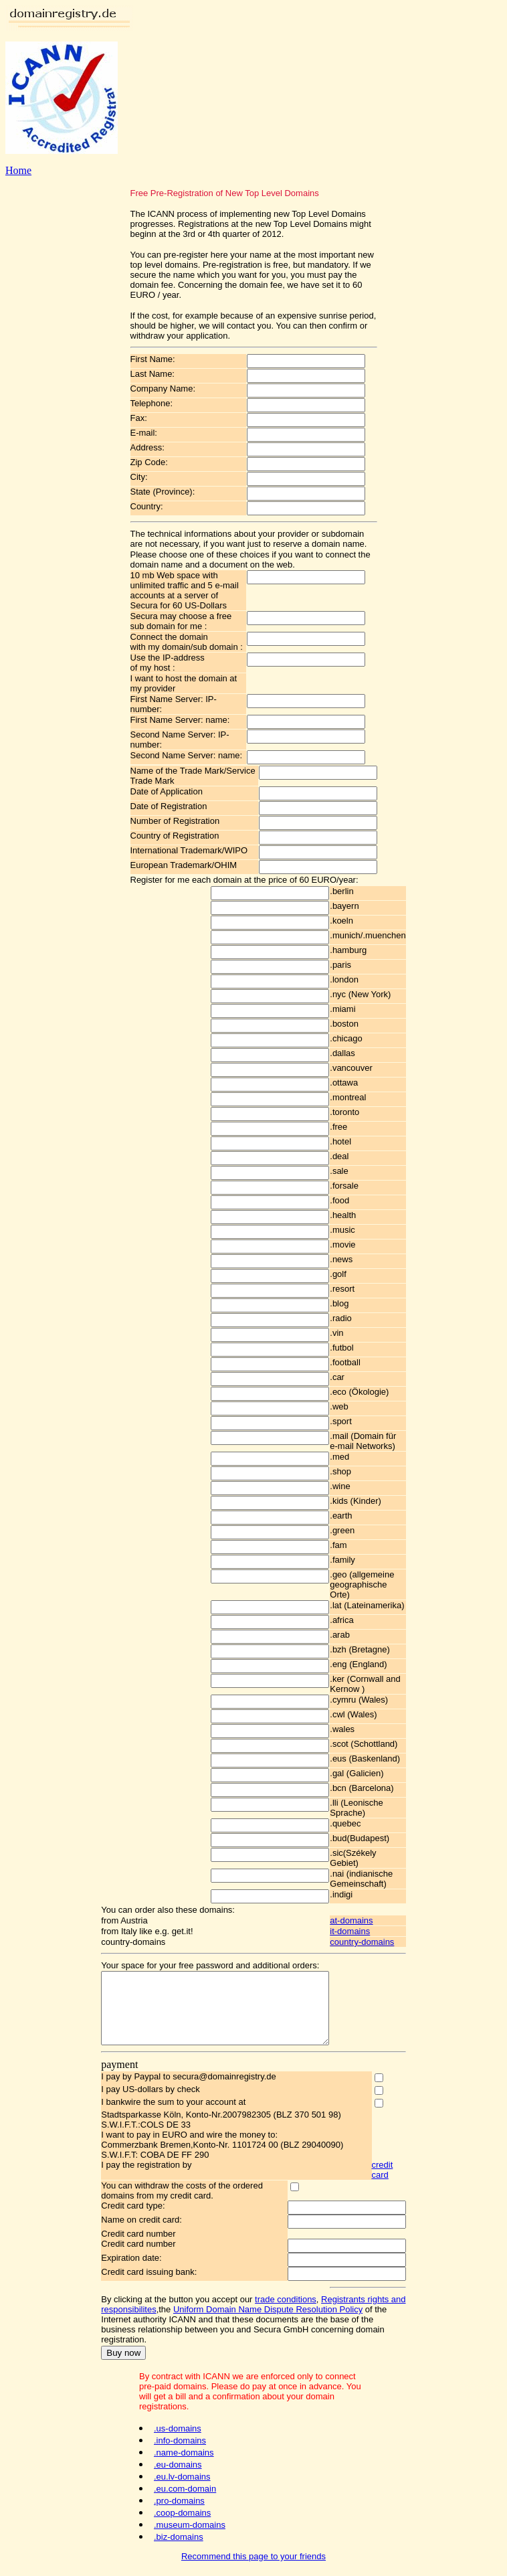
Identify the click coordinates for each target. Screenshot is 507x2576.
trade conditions (272, 2313)
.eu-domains (178, 2469)
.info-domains (180, 2444)
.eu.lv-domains (182, 2481)
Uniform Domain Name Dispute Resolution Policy (254, 2323)
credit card (394, 2184)
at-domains (364, 1920)
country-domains (375, 1942)
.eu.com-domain (185, 2493)
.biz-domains (178, 2541)
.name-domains (184, 2457)
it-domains (363, 1931)
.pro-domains (179, 2505)
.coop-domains (182, 2517)
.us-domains (177, 2432)
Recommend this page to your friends (253, 2560)
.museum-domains (189, 2529)
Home (18, 170)
